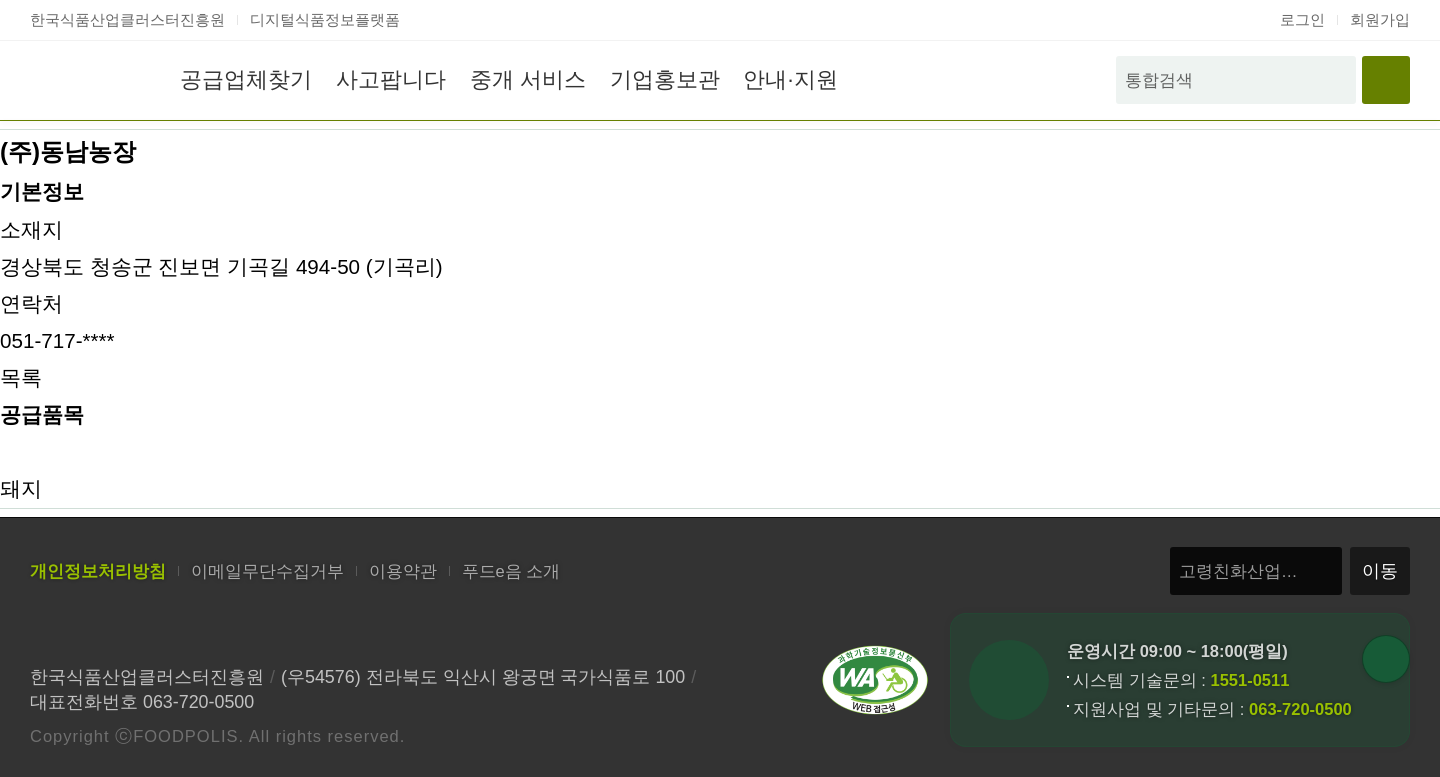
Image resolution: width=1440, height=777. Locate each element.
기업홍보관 (665, 79)
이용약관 (403, 571)
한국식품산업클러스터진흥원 (127, 19)
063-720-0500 (1300, 709)
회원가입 (1380, 19)
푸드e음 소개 (511, 571)
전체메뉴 (1386, 80)
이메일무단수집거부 (267, 571)
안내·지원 (790, 79)
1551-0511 (1249, 680)
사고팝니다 (391, 79)
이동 (1380, 571)
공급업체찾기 (246, 79)
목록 (21, 377)
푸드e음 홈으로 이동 (84, 80)
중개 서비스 (528, 79)
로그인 (1302, 19)
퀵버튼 (1386, 659)
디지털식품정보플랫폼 (325, 19)
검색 (1332, 80)
